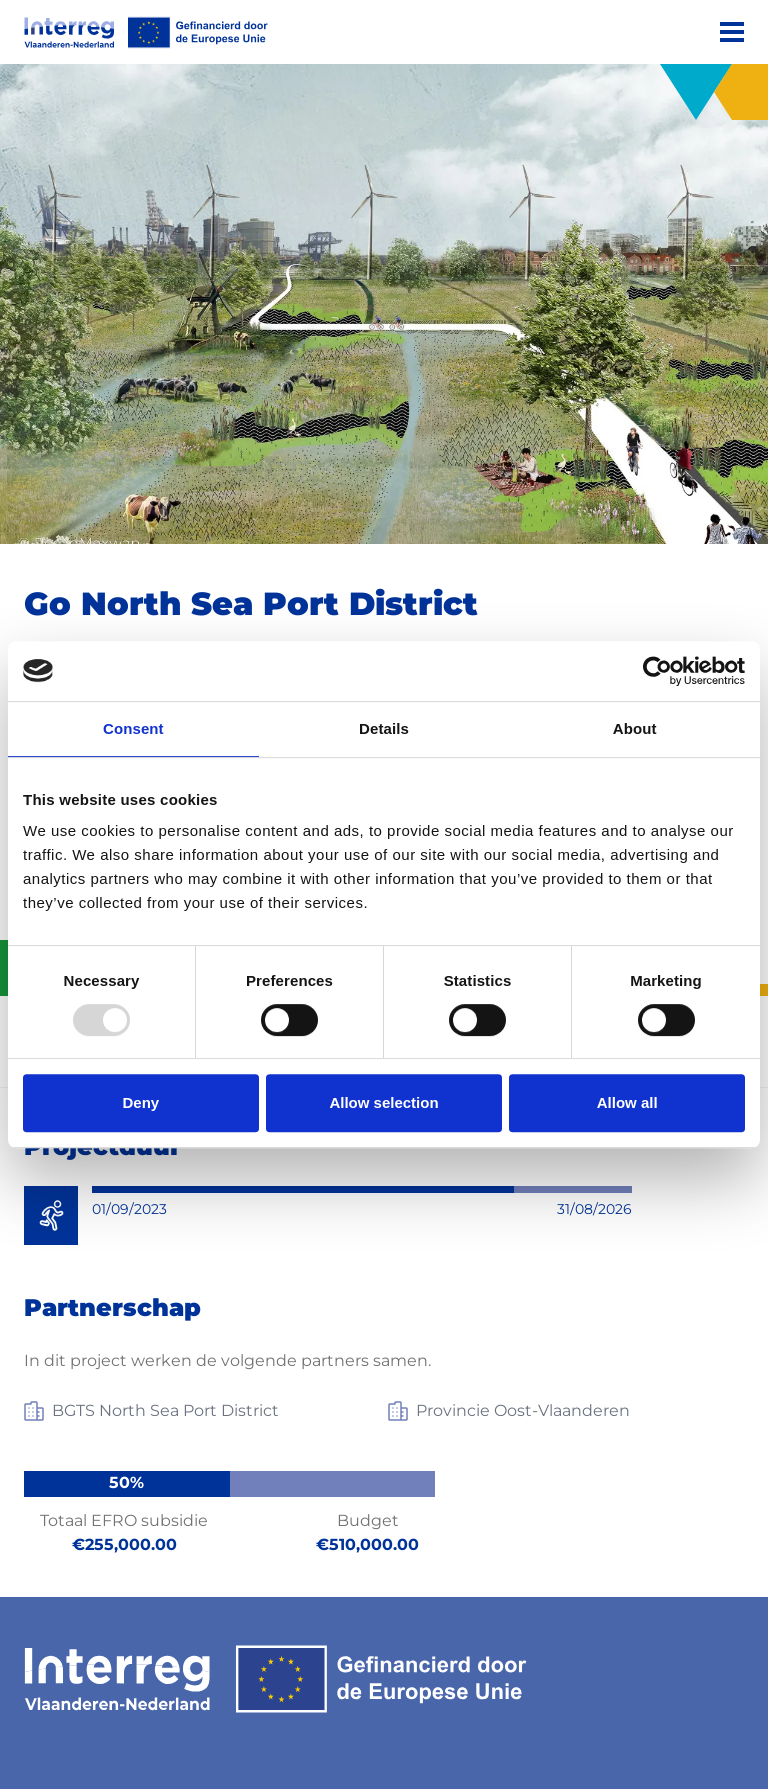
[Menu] (732, 32)
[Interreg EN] (146, 32)
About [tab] (635, 728)
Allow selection (383, 1102)
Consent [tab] (133, 728)
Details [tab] (384, 728)
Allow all (627, 1102)
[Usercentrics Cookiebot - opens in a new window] (657, 671)
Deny (140, 1102)
